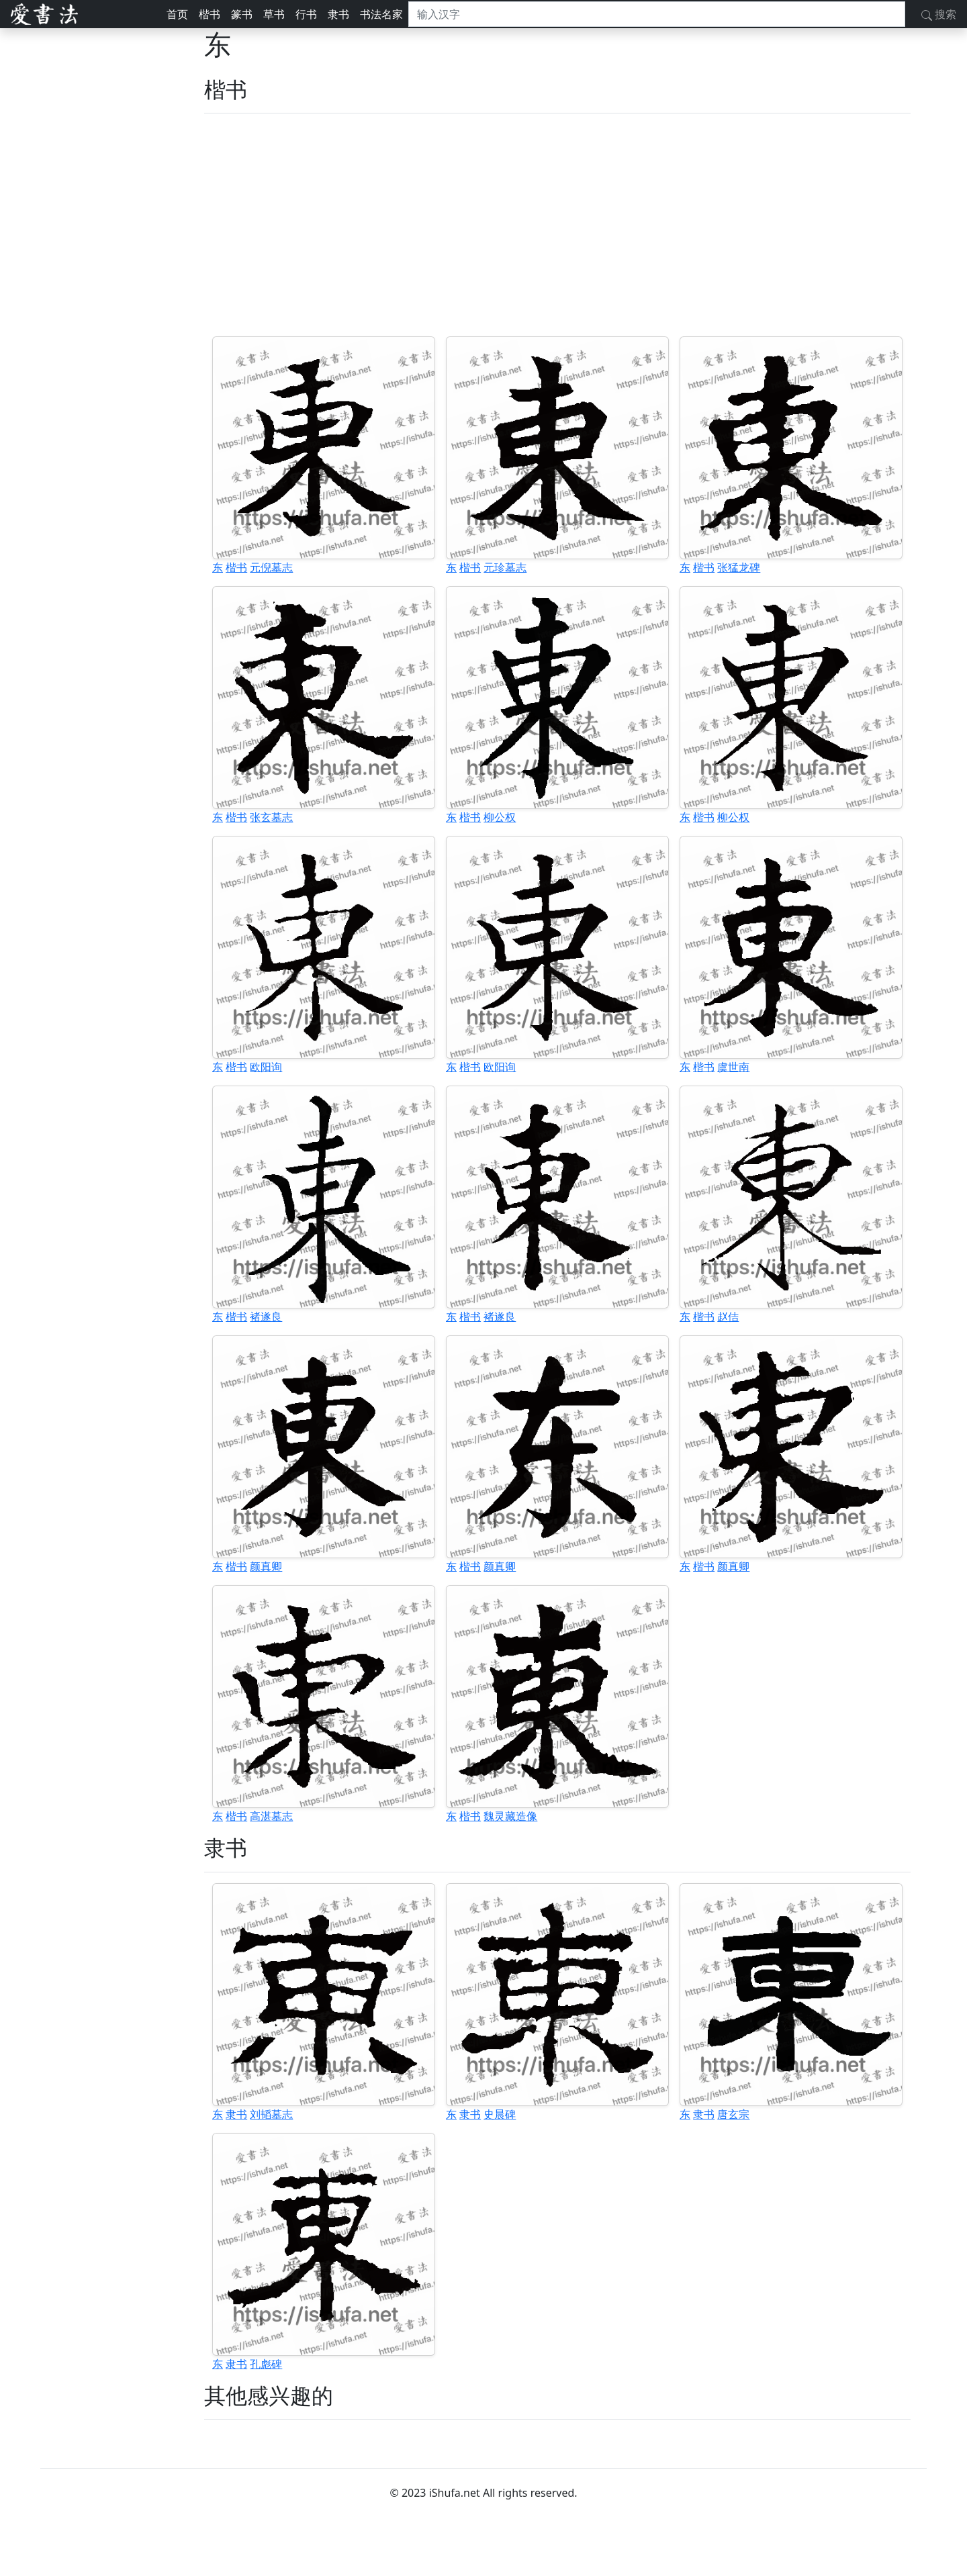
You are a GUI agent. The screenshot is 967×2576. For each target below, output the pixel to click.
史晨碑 (499, 2114)
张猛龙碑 (738, 567)
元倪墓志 (271, 567)
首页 (177, 14)
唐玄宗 (733, 2114)
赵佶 (728, 1316)
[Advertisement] (557, 225)
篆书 (241, 14)
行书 (306, 14)
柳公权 (499, 817)
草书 (274, 14)
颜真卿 (266, 1566)
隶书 (338, 14)
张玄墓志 (271, 817)
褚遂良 (266, 1316)
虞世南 (733, 1066)
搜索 (938, 14)
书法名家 (381, 14)
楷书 (209, 14)
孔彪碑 (266, 2363)
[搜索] (656, 14)
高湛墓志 (271, 1816)
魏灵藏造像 (510, 1816)
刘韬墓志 (271, 2114)
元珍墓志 (504, 567)
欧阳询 (266, 1066)
